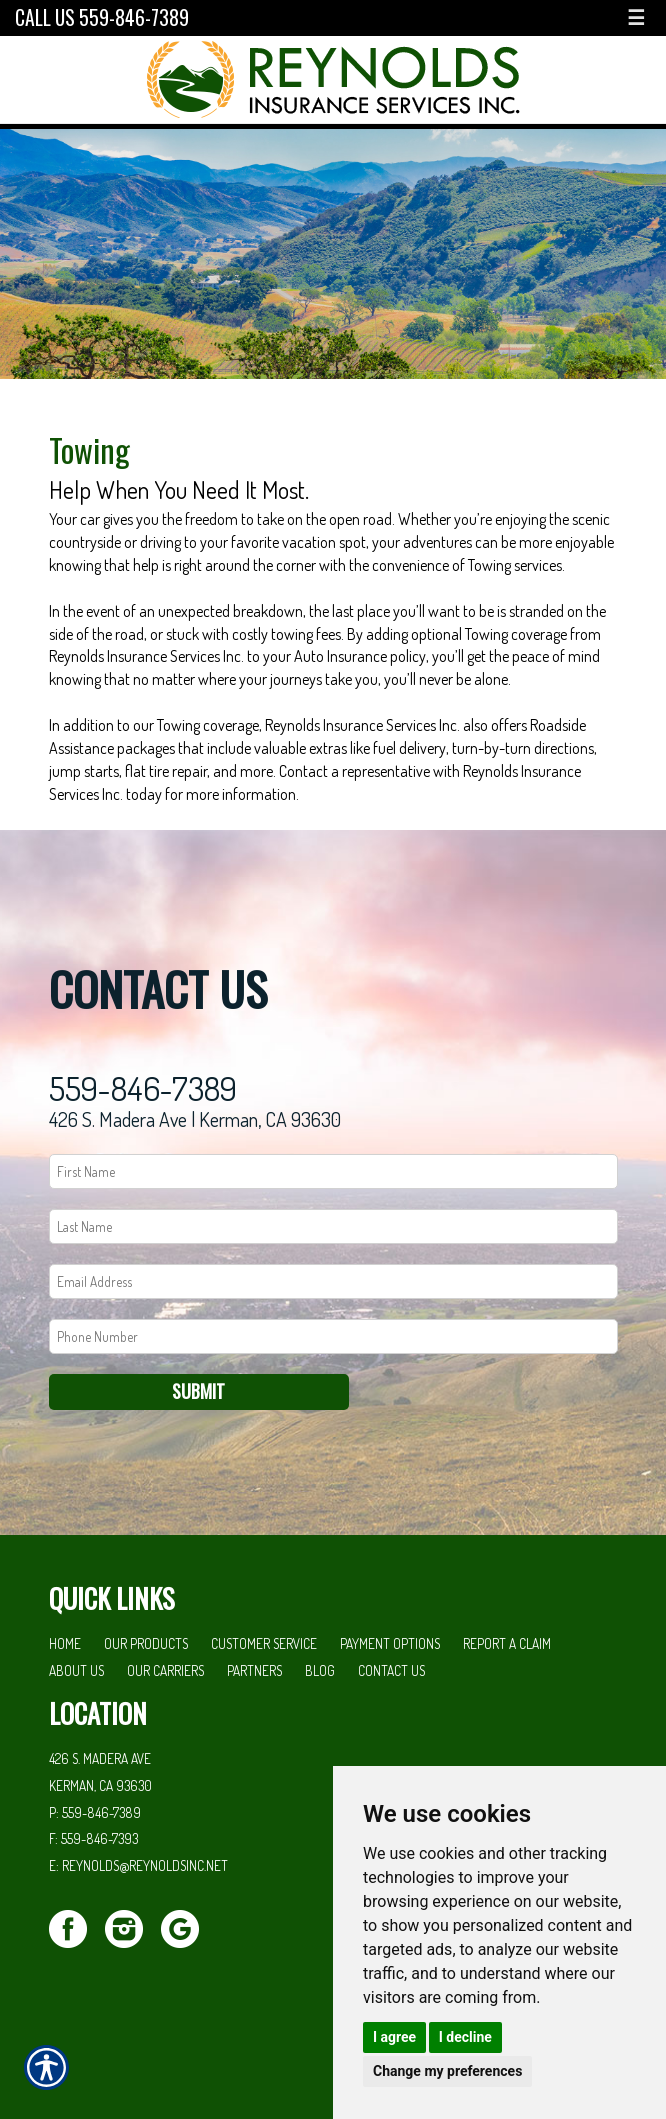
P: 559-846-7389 (95, 1812)
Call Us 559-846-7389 (102, 17)
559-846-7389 (143, 1088)
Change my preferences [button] (447, 2071)
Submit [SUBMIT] (198, 1391)
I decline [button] (465, 2037)
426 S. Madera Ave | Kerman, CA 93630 (195, 1119)
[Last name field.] (333, 1226)
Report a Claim (507, 1643)
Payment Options (390, 1643)
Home (65, 1643)
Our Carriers (165, 1670)
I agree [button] (394, 2037)
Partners (254, 1670)
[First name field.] (333, 1171)
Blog (320, 1670)
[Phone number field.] (333, 1336)
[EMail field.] (333, 1281)
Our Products (146, 1643)
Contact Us (391, 1670)
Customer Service (264, 1643)
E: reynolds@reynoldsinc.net (138, 1865)
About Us (76, 1670)
